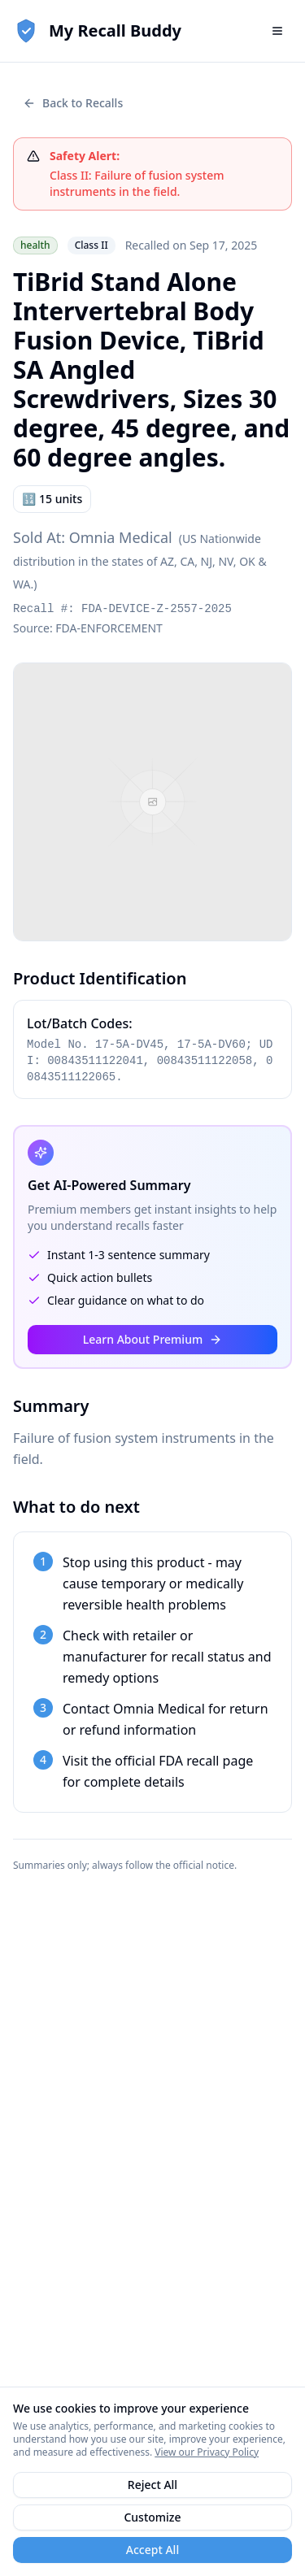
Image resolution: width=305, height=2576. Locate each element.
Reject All (152, 2484)
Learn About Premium (152, 1339)
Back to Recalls (73, 103)
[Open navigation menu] (277, 31)
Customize (152, 2517)
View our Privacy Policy (207, 2452)
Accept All (152, 2549)
